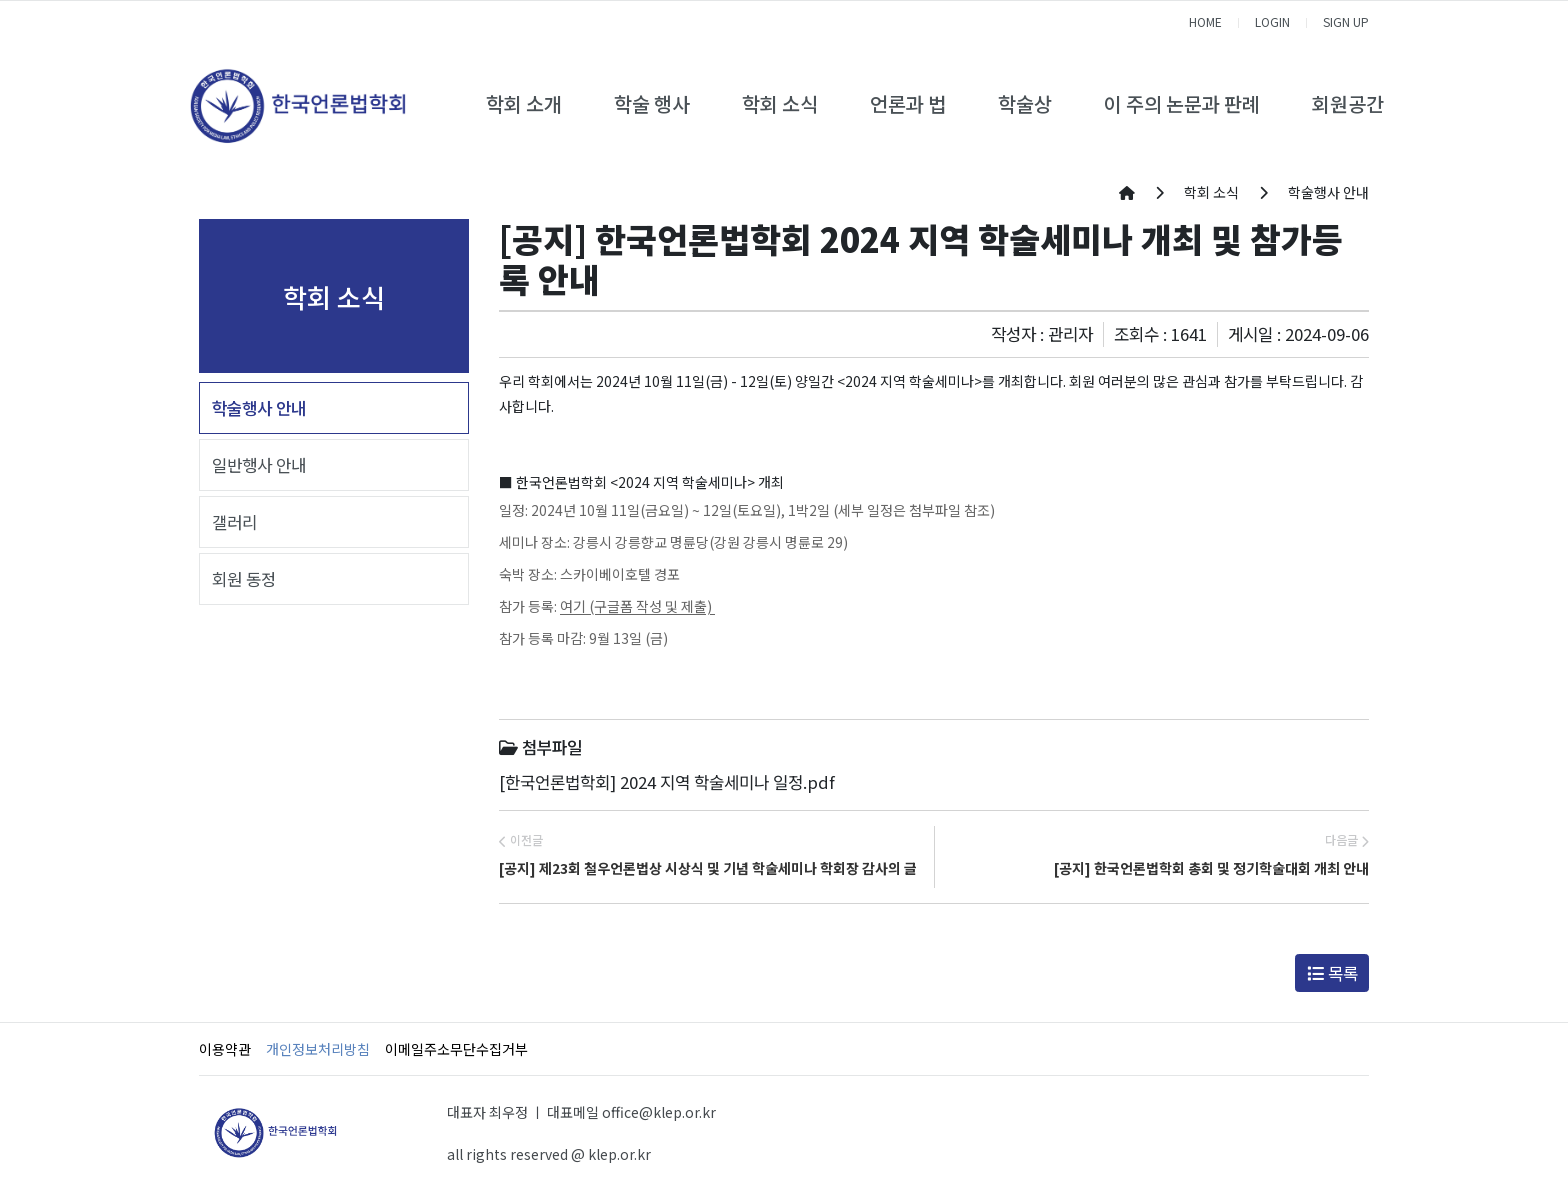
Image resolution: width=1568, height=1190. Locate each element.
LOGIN (1272, 21)
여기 (573, 606)
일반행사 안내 (259, 465)
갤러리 (234, 522)
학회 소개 (524, 103)
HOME (1205, 21)
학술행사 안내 (259, 408)
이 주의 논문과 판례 (1182, 103)
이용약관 (225, 1049)
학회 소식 (780, 103)
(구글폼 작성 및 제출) (650, 606)
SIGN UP (1346, 21)
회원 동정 (244, 579)
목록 (1332, 973)
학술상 (1025, 103)
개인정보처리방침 (318, 1049)
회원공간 (1348, 103)
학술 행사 (652, 103)
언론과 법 (908, 103)
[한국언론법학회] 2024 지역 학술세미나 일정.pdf (667, 782)
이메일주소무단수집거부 (456, 1049)
